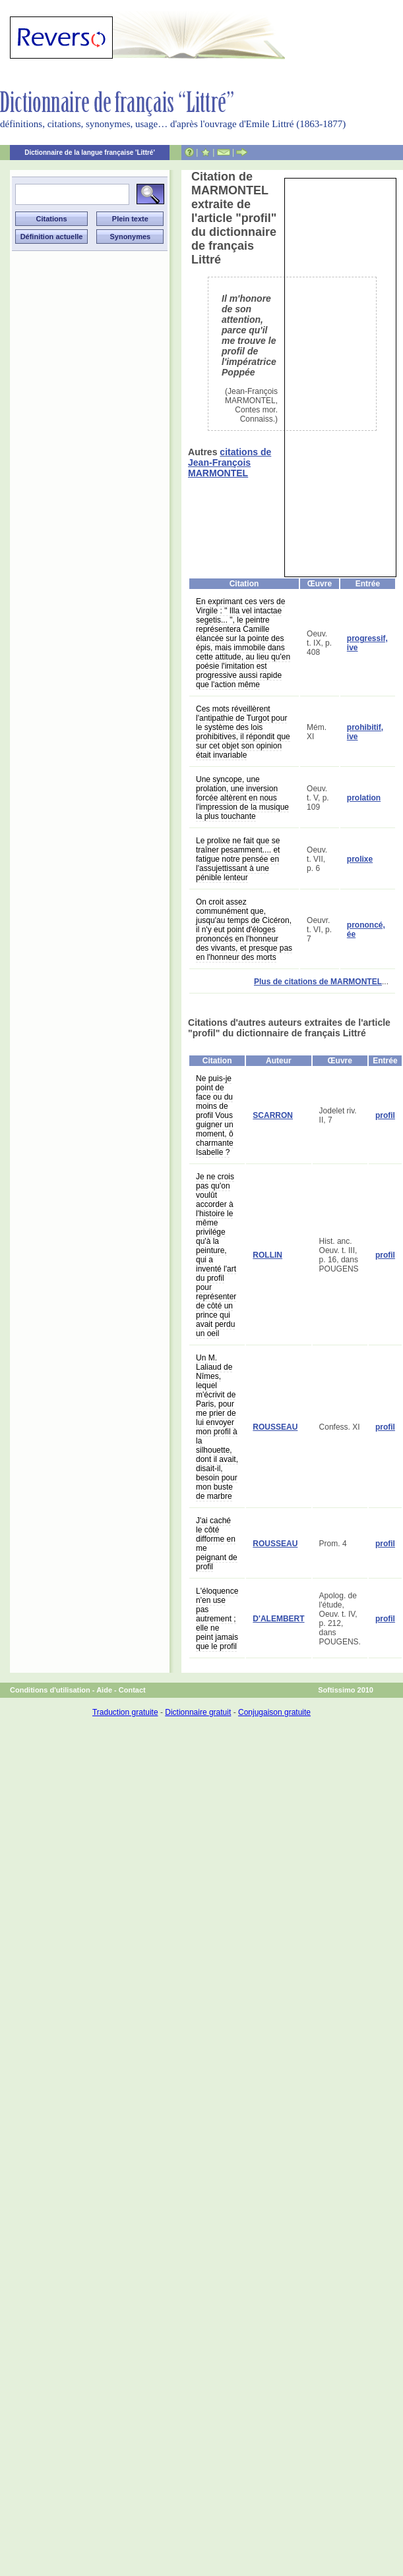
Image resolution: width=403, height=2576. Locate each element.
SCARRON (273, 1115)
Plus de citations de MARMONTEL (318, 981)
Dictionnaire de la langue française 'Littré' (89, 152)
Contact (132, 1690)
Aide (104, 1690)
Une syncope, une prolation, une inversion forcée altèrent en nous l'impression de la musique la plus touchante (242, 798)
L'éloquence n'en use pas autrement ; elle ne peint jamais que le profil (217, 1618)
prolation (364, 797)
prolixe (360, 859)
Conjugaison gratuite (274, 1712)
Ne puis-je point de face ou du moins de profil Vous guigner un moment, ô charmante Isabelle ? (214, 1115)
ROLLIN (267, 1255)
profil (385, 1115)
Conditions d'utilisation (50, 1690)
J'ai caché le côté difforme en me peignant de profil (216, 1543)
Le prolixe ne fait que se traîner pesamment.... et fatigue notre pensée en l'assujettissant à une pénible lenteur (238, 859)
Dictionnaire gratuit (198, 1712)
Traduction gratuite (125, 1712)
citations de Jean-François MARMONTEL (229, 462)
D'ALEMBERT (278, 1618)
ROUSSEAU (275, 1427)
